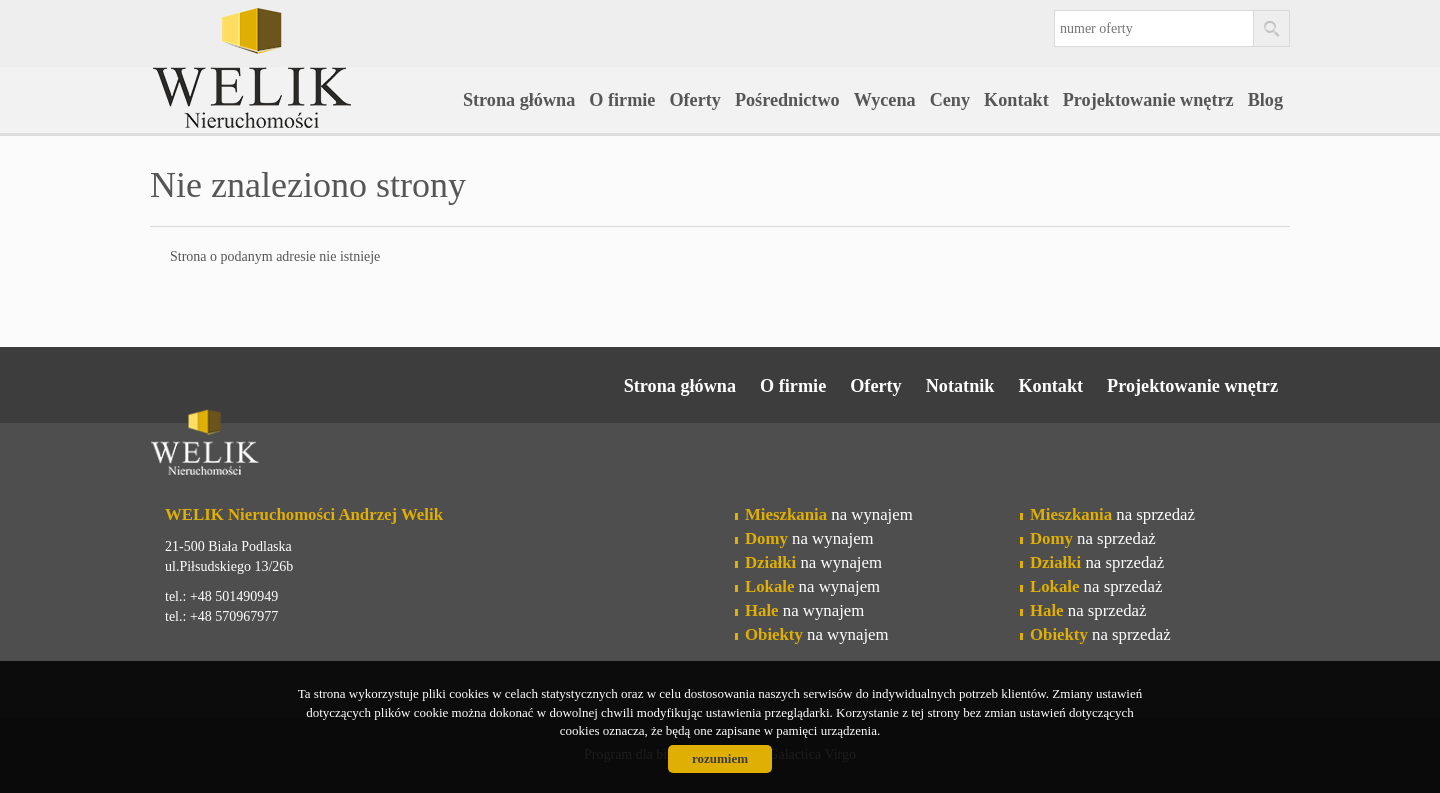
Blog (1265, 100)
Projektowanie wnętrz (1148, 100)
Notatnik (960, 386)
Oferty (695, 100)
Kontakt (1016, 100)
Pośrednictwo (787, 100)
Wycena (885, 100)
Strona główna (519, 100)
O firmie (622, 100)
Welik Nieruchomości (305, 446)
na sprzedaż (1112, 514)
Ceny (950, 100)
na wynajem (829, 514)
